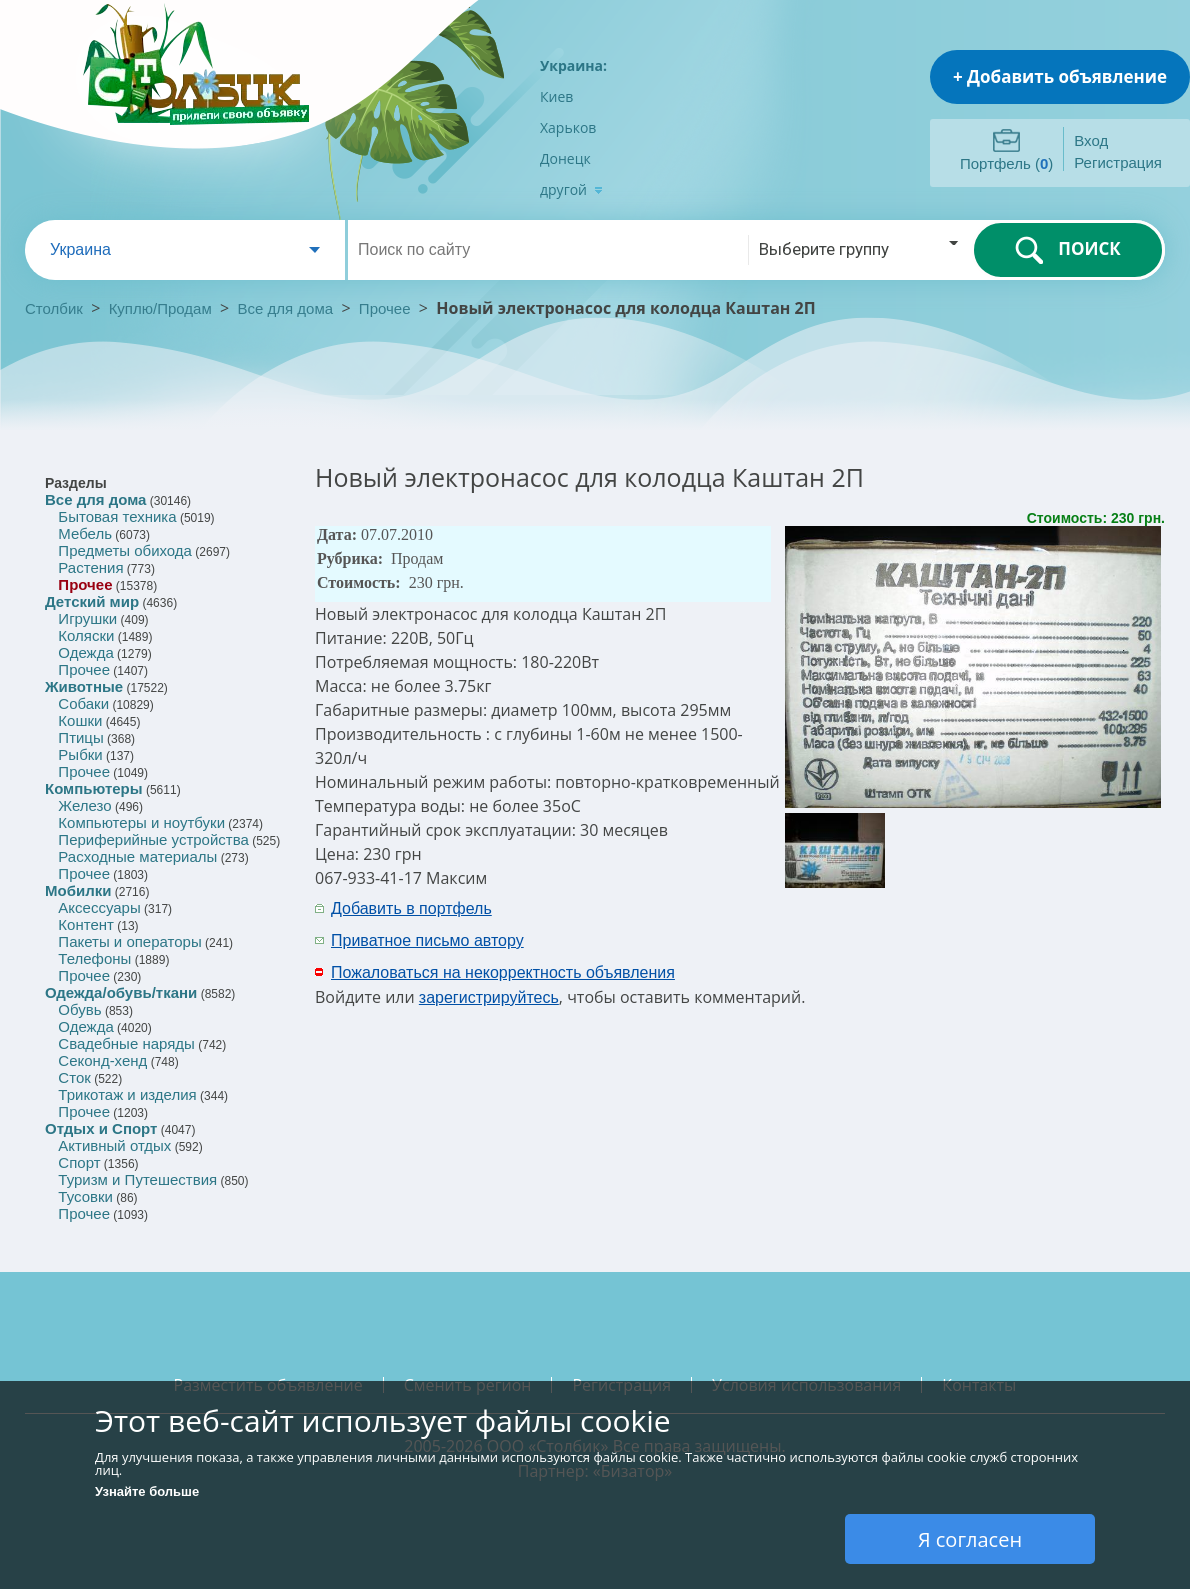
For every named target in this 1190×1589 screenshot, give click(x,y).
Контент (86, 924)
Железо (84, 805)
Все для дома (286, 308)
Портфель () (1006, 163)
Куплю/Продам (162, 308)
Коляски (86, 635)
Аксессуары (99, 907)
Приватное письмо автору (427, 940)
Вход (1091, 140)
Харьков (568, 127)
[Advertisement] (902, 923)
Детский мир (92, 601)
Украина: (573, 65)
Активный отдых (114, 1145)
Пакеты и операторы (129, 941)
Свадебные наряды (126, 1043)
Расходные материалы (137, 856)
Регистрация (1118, 162)
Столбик (54, 308)
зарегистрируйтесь (489, 997)
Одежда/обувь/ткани (121, 992)
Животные (84, 686)
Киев (556, 96)
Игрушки (87, 618)
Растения (90, 567)
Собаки (83, 703)
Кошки (80, 720)
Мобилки (78, 890)
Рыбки (80, 754)
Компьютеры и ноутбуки (141, 822)
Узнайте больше (147, 1491)
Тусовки (85, 1196)
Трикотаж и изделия (127, 1094)
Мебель (85, 533)
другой (571, 189)
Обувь (79, 1009)
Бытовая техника (117, 516)
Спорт (79, 1162)
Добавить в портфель (411, 908)
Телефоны (94, 958)
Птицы (80, 737)
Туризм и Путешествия (137, 1179)
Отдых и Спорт (101, 1128)
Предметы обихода (125, 550)
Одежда (85, 652)
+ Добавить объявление (1060, 76)
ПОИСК (1067, 250)
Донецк (565, 158)
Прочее (385, 308)
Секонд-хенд (102, 1060)
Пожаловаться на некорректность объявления (503, 972)
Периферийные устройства (153, 839)
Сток (74, 1077)
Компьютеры (94, 788)
